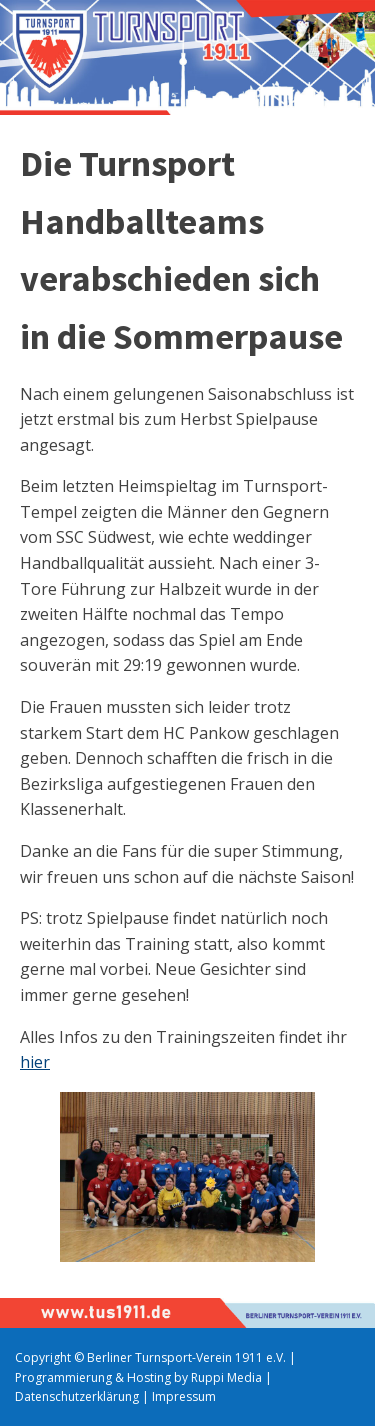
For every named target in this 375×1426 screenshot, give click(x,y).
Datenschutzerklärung (77, 1396)
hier (35, 1062)
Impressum (184, 1396)
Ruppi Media (226, 1377)
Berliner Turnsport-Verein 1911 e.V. (186, 1357)
